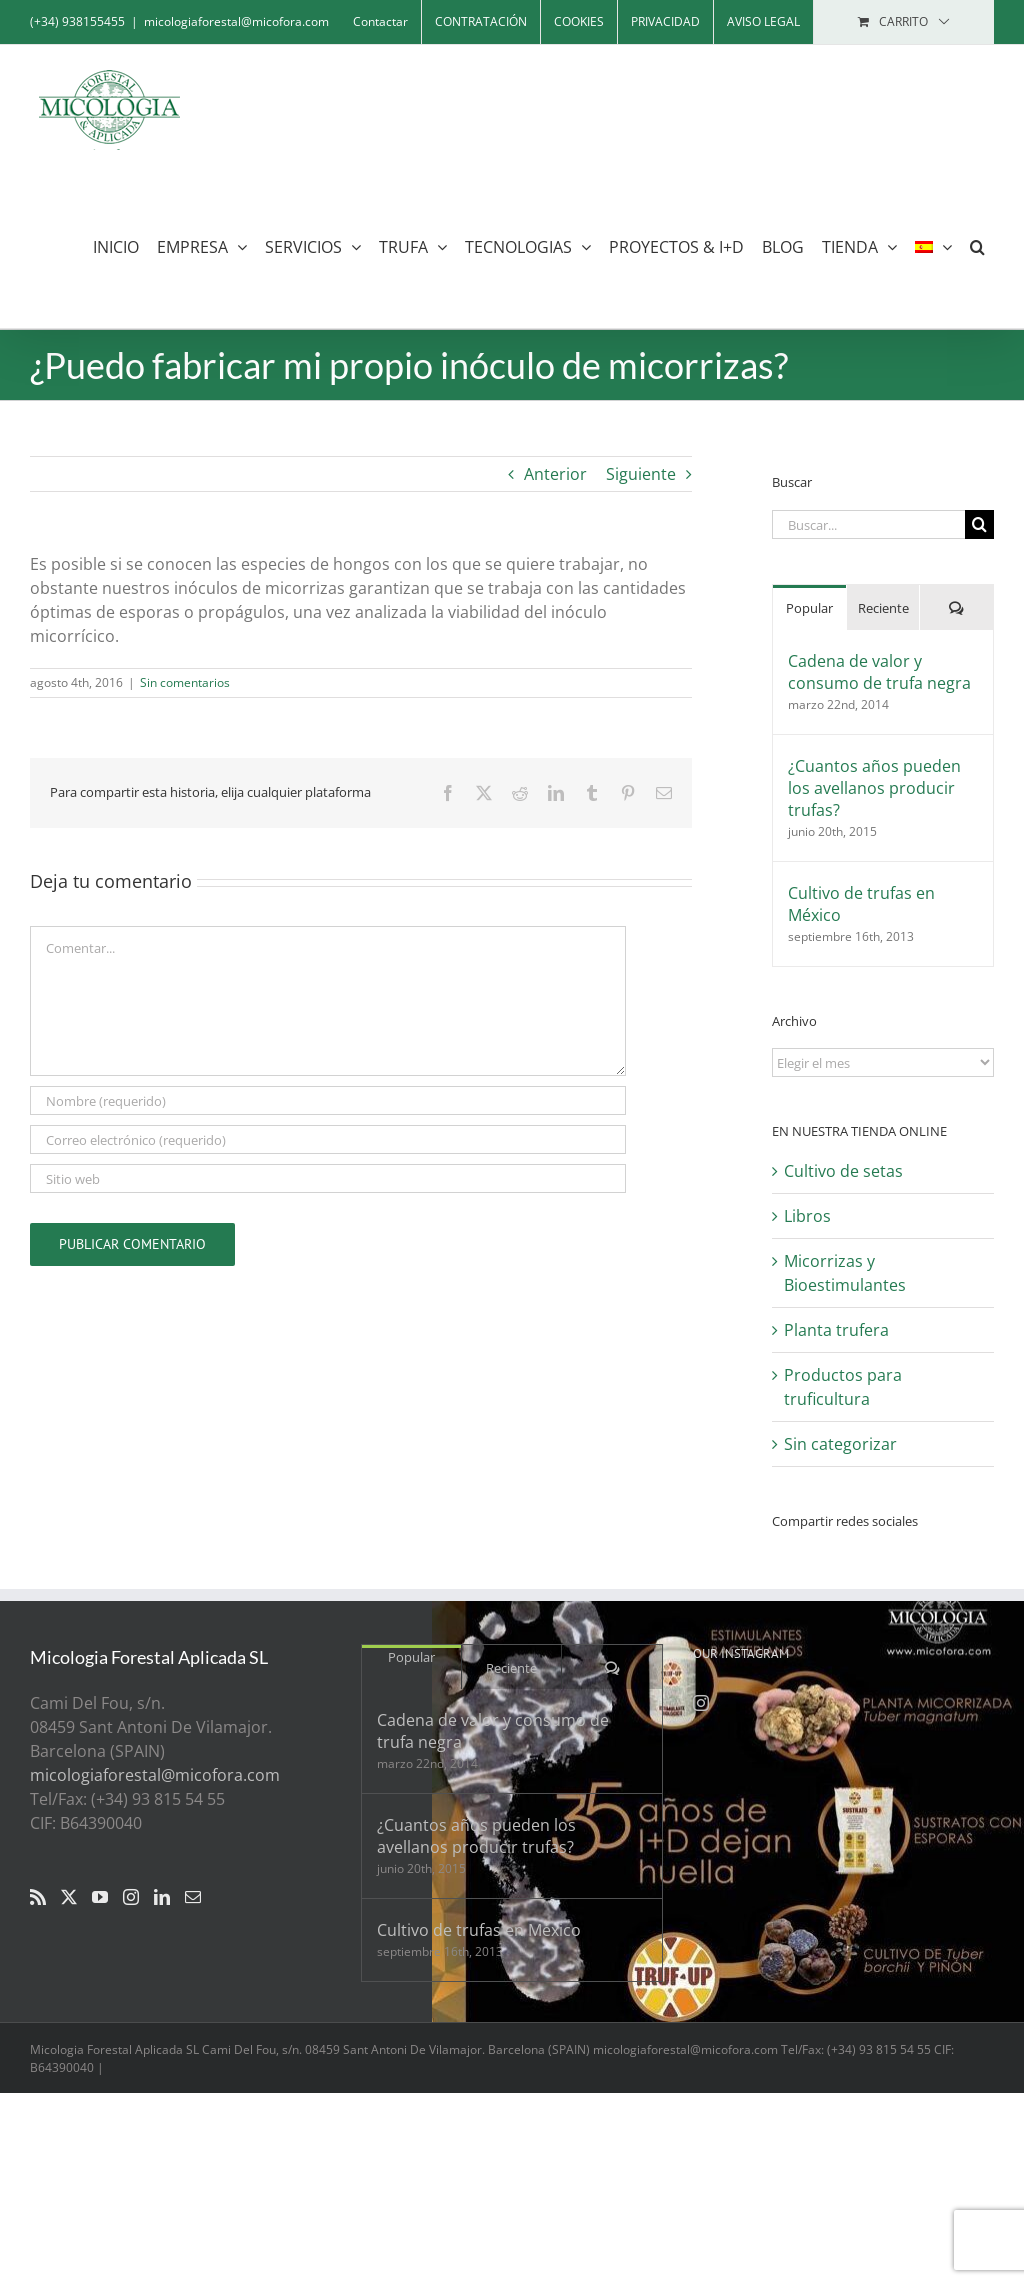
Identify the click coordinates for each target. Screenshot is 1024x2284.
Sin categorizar (840, 1444)
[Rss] (38, 1897)
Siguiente (641, 474)
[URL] (328, 1178)
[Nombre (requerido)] (328, 1100)
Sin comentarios (185, 682)
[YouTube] (100, 1897)
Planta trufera (836, 1330)
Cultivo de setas (843, 1171)
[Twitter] (69, 1897)
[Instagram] (131, 1897)
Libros (807, 1216)
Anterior (555, 474)
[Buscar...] (868, 524)
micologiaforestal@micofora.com (236, 21)
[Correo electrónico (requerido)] (328, 1139)
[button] (977, 246)
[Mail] (193, 1897)
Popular (809, 608)
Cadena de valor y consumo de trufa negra (879, 672)
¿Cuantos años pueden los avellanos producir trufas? (874, 788)
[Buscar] (979, 524)
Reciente (883, 608)
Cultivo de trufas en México (861, 904)
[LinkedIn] (162, 1897)
